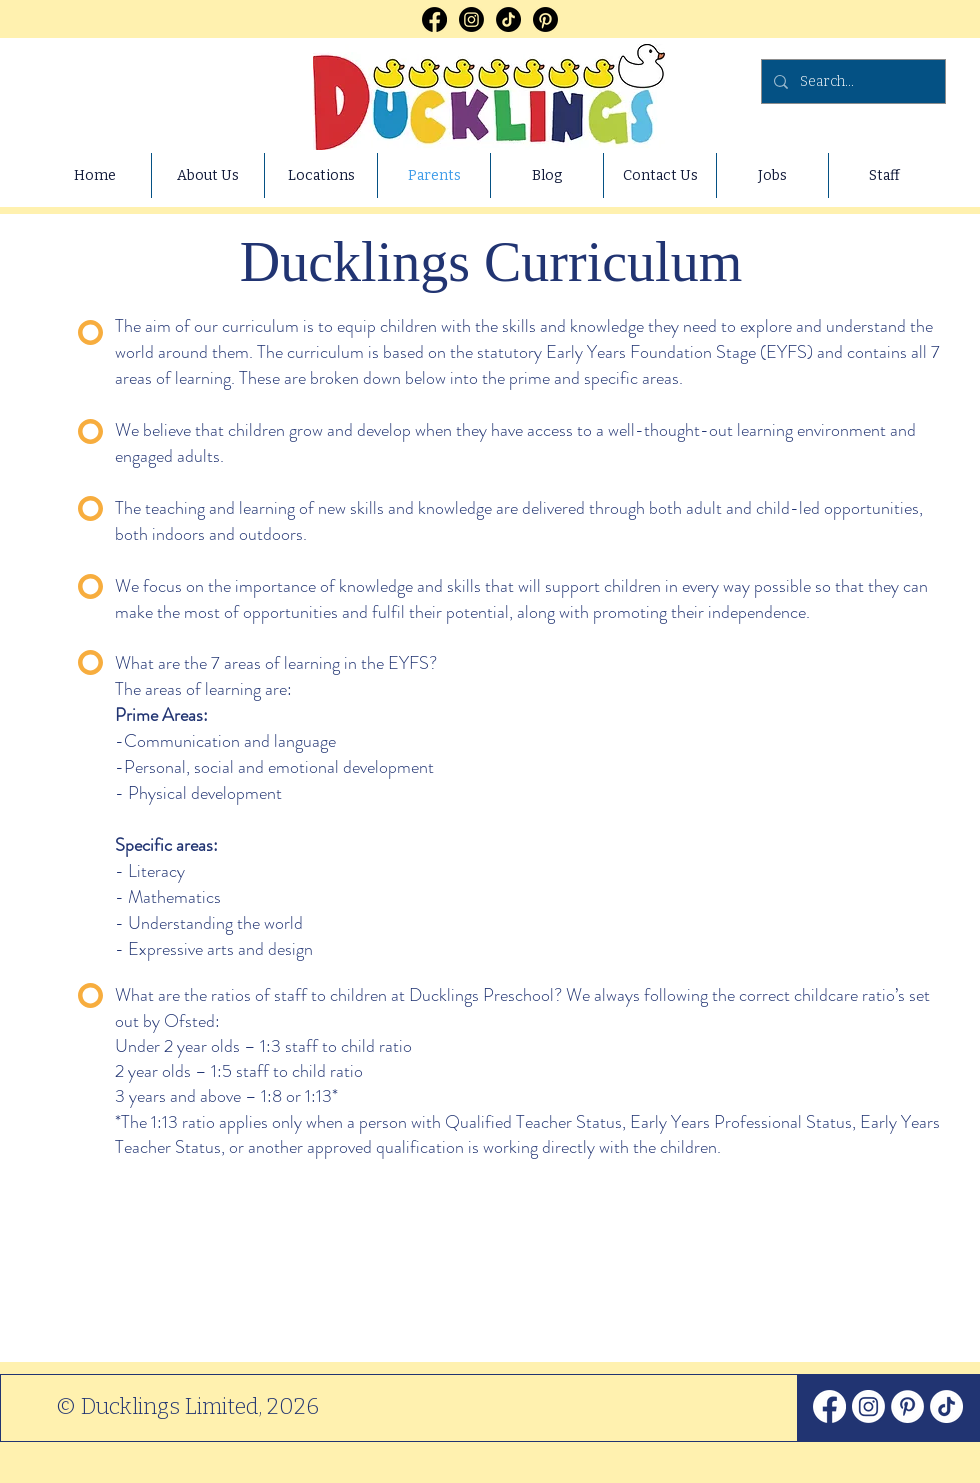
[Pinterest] (545, 19)
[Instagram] (471, 19)
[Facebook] (434, 19)
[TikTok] (508, 19)
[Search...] (851, 81)
